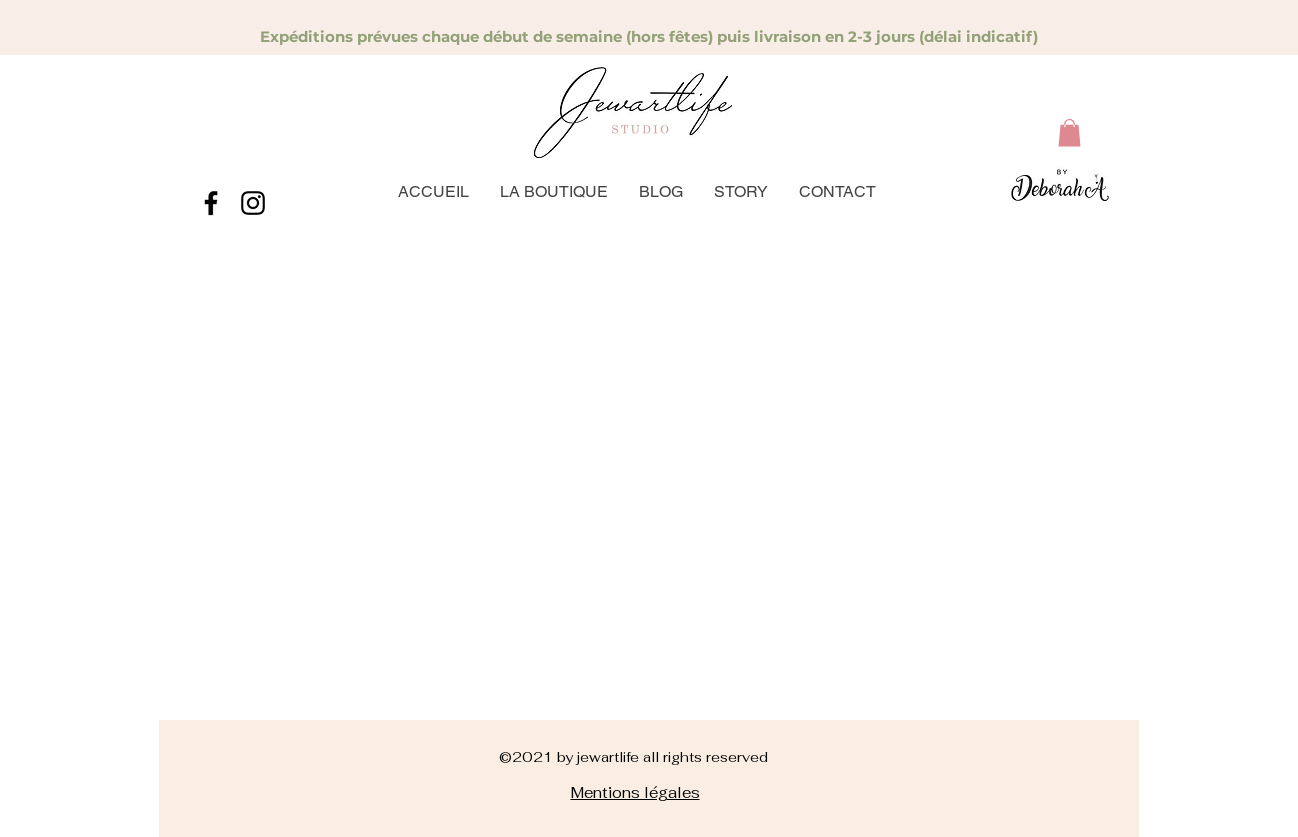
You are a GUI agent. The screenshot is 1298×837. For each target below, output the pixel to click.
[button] (1069, 132)
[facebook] (211, 203)
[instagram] (253, 203)
